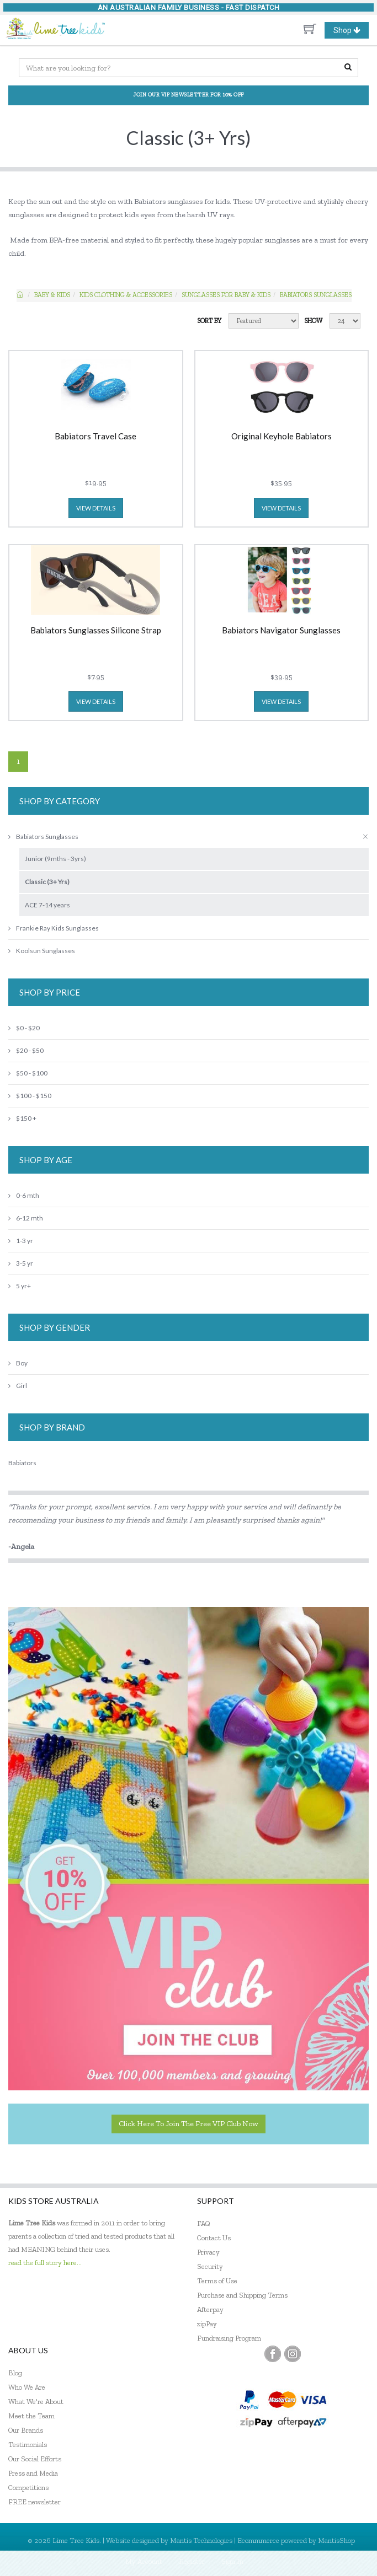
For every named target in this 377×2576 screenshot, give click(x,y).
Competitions (28, 2487)
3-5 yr (20, 1263)
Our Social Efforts (34, 2459)
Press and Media (33, 2473)
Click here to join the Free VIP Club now (188, 2123)
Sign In (232, 2561)
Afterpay (210, 2309)
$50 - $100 (27, 1073)
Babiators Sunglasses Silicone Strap (95, 630)
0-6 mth (23, 1195)
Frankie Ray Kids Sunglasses (53, 928)
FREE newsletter (34, 2502)
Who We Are (26, 2387)
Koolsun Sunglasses (41, 950)
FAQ (203, 2223)
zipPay (207, 2324)
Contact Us (214, 2238)
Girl (17, 1385)
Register (192, 2561)
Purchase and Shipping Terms (242, 2295)
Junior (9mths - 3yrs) (55, 858)
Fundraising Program (229, 2338)
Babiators (22, 1463)
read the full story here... (45, 2262)
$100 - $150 (29, 1095)
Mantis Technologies (201, 2540)
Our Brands (25, 2430)
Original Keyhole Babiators (281, 436)
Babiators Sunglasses (316, 295)
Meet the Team (31, 2416)
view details (95, 508)
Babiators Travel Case (95, 436)
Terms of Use (217, 2281)
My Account (143, 2561)
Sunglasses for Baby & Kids (226, 295)
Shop (351, 30)
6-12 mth (25, 1218)
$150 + (22, 1118)
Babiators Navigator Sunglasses (281, 630)
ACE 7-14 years (47, 905)
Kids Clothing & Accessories (125, 295)
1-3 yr (20, 1240)
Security (210, 2266)
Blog (15, 2373)
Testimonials (27, 2444)
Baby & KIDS (52, 295)
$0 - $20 (24, 1028)
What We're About (35, 2401)
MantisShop (336, 2540)
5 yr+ (19, 1286)
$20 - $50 (26, 1050)
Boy (18, 1363)
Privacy (208, 2252)
